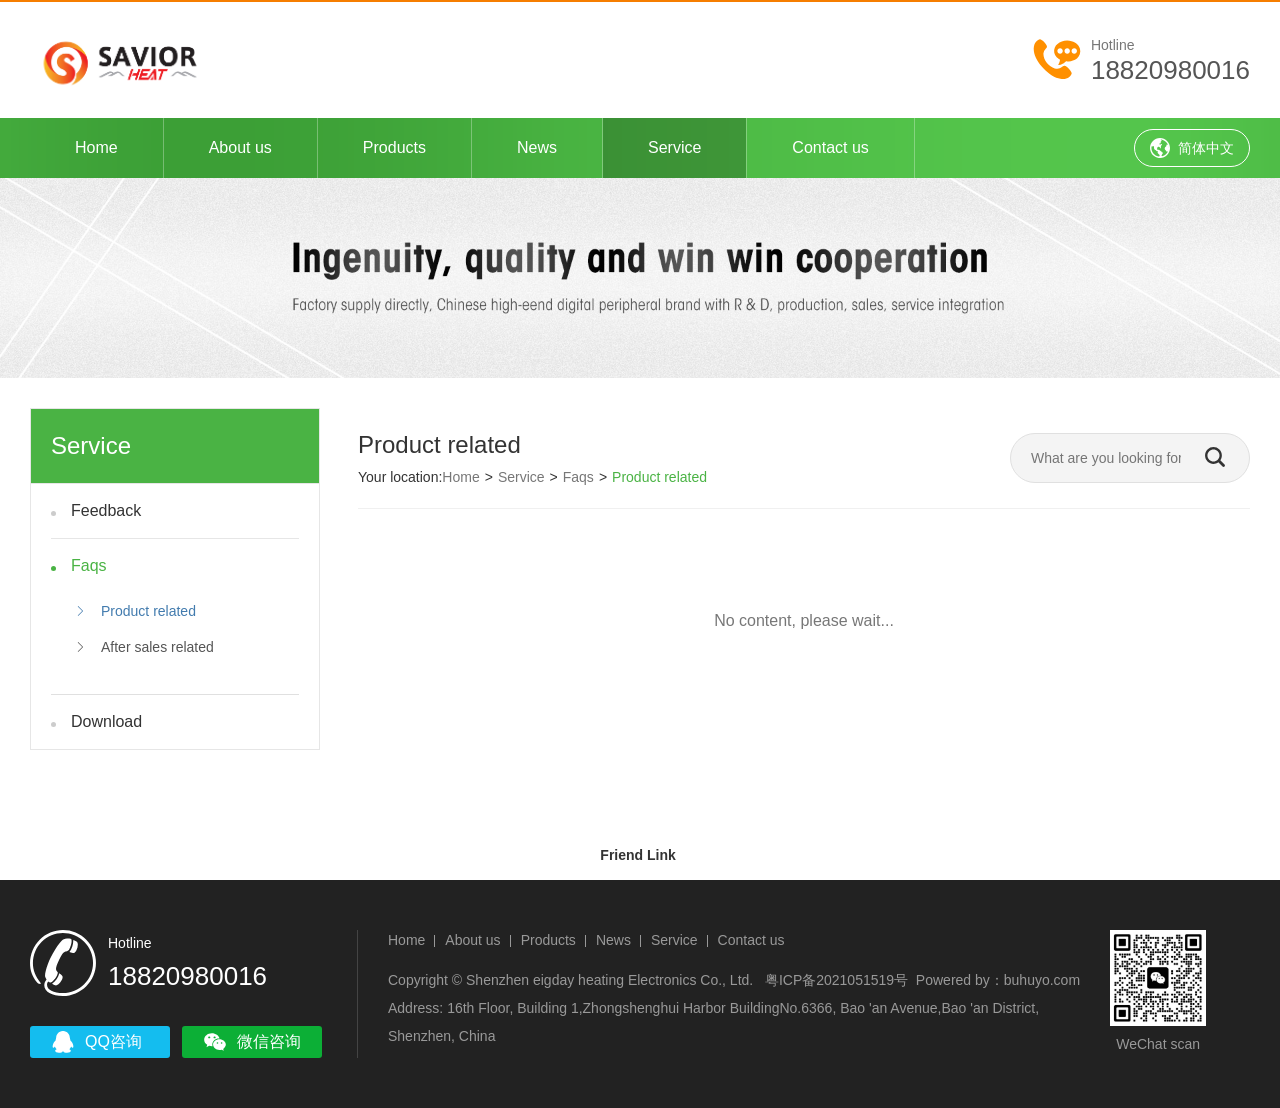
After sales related (144, 647)
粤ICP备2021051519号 (836, 980)
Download (106, 721)
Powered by (953, 980)
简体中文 (1192, 148)
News (537, 147)
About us (240, 147)
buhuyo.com (1042, 980)
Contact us (830, 147)
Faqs (89, 565)
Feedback (106, 510)
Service (674, 147)
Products (394, 147)
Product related (135, 611)
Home (96, 147)
